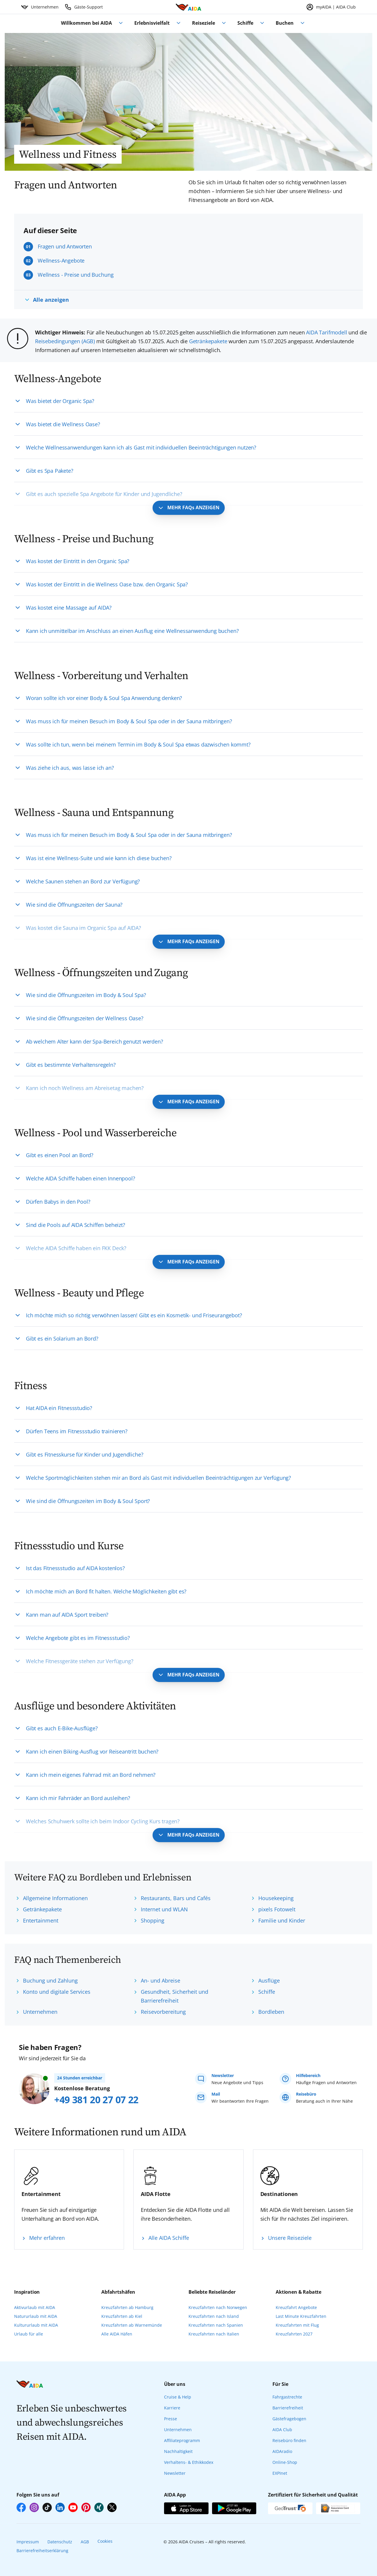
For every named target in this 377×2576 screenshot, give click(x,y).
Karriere (172, 2408)
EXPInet (279, 2473)
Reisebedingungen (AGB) (65, 341)
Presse (170, 2418)
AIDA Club (282, 2429)
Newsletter (175, 2473)
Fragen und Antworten (65, 246)
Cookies (105, 2541)
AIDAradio (282, 2451)
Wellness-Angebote (61, 260)
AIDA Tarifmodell (326, 332)
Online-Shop (284, 2462)
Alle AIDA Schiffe (168, 2237)
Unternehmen (178, 2429)
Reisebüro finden (289, 2440)
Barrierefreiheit (287, 2408)
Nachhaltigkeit (178, 2451)
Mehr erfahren (47, 2237)
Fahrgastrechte (287, 2397)
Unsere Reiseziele (290, 2237)
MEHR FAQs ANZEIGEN (193, 507)
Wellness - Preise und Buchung (75, 274)
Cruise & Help (177, 2397)
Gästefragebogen (289, 2418)
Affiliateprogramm (182, 2440)
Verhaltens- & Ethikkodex (188, 2462)
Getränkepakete (208, 341)
